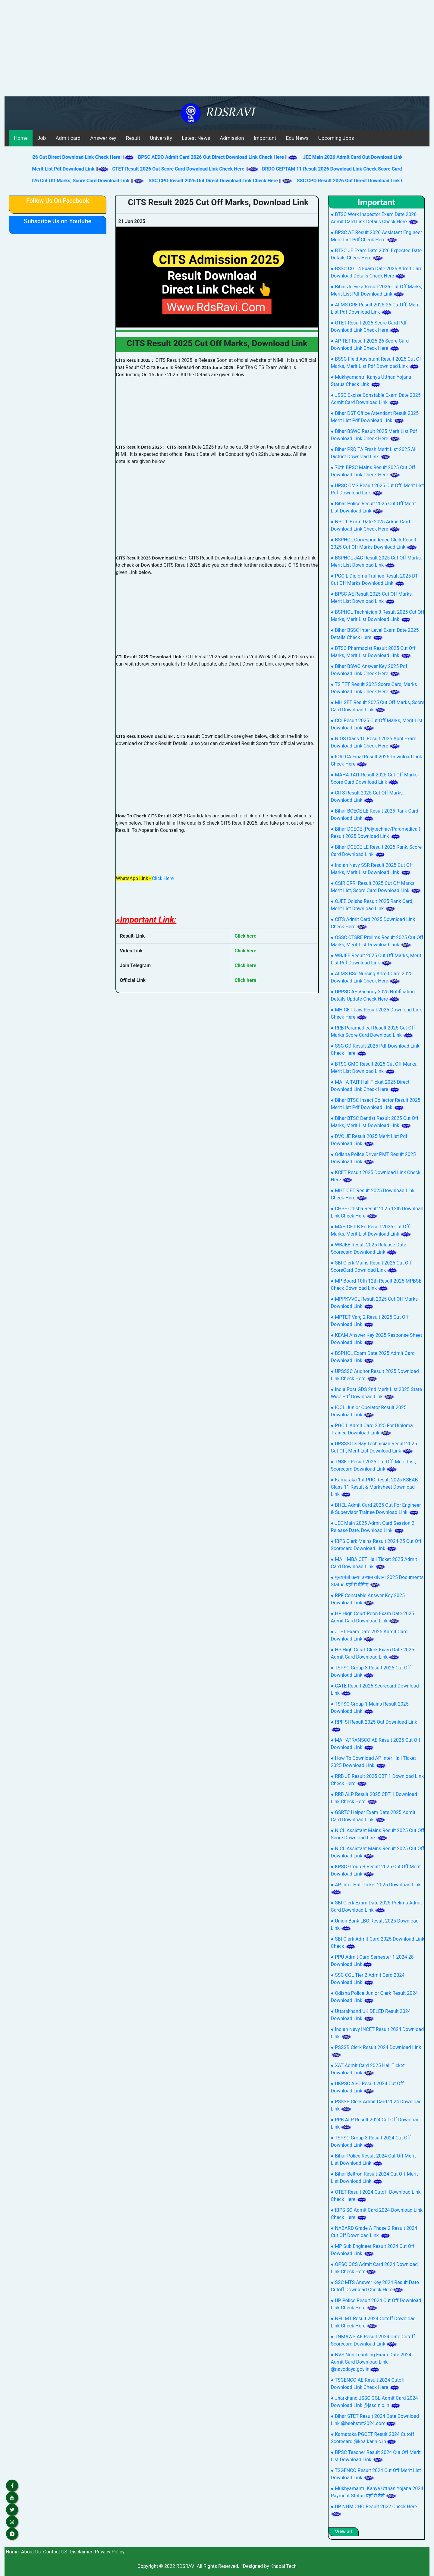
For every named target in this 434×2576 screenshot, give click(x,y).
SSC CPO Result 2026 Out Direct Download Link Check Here (206, 180)
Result (133, 138)
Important (265, 138)
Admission (232, 138)
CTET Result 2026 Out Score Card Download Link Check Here (185, 169)
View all (343, 2531)
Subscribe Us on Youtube (57, 221)
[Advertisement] (217, 51)
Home (21, 138)
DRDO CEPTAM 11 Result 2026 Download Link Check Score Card (339, 169)
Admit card (67, 138)
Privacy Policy (109, 2552)
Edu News (297, 138)
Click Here (163, 878)
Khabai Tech (283, 2566)
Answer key (103, 138)
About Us (31, 2552)
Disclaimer (81, 2552)
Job (41, 138)
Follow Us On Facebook (57, 200)
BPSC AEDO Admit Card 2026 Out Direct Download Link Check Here (218, 157)
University (161, 138)
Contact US (55, 2552)
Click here (245, 936)
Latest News (196, 138)
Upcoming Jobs (336, 138)
